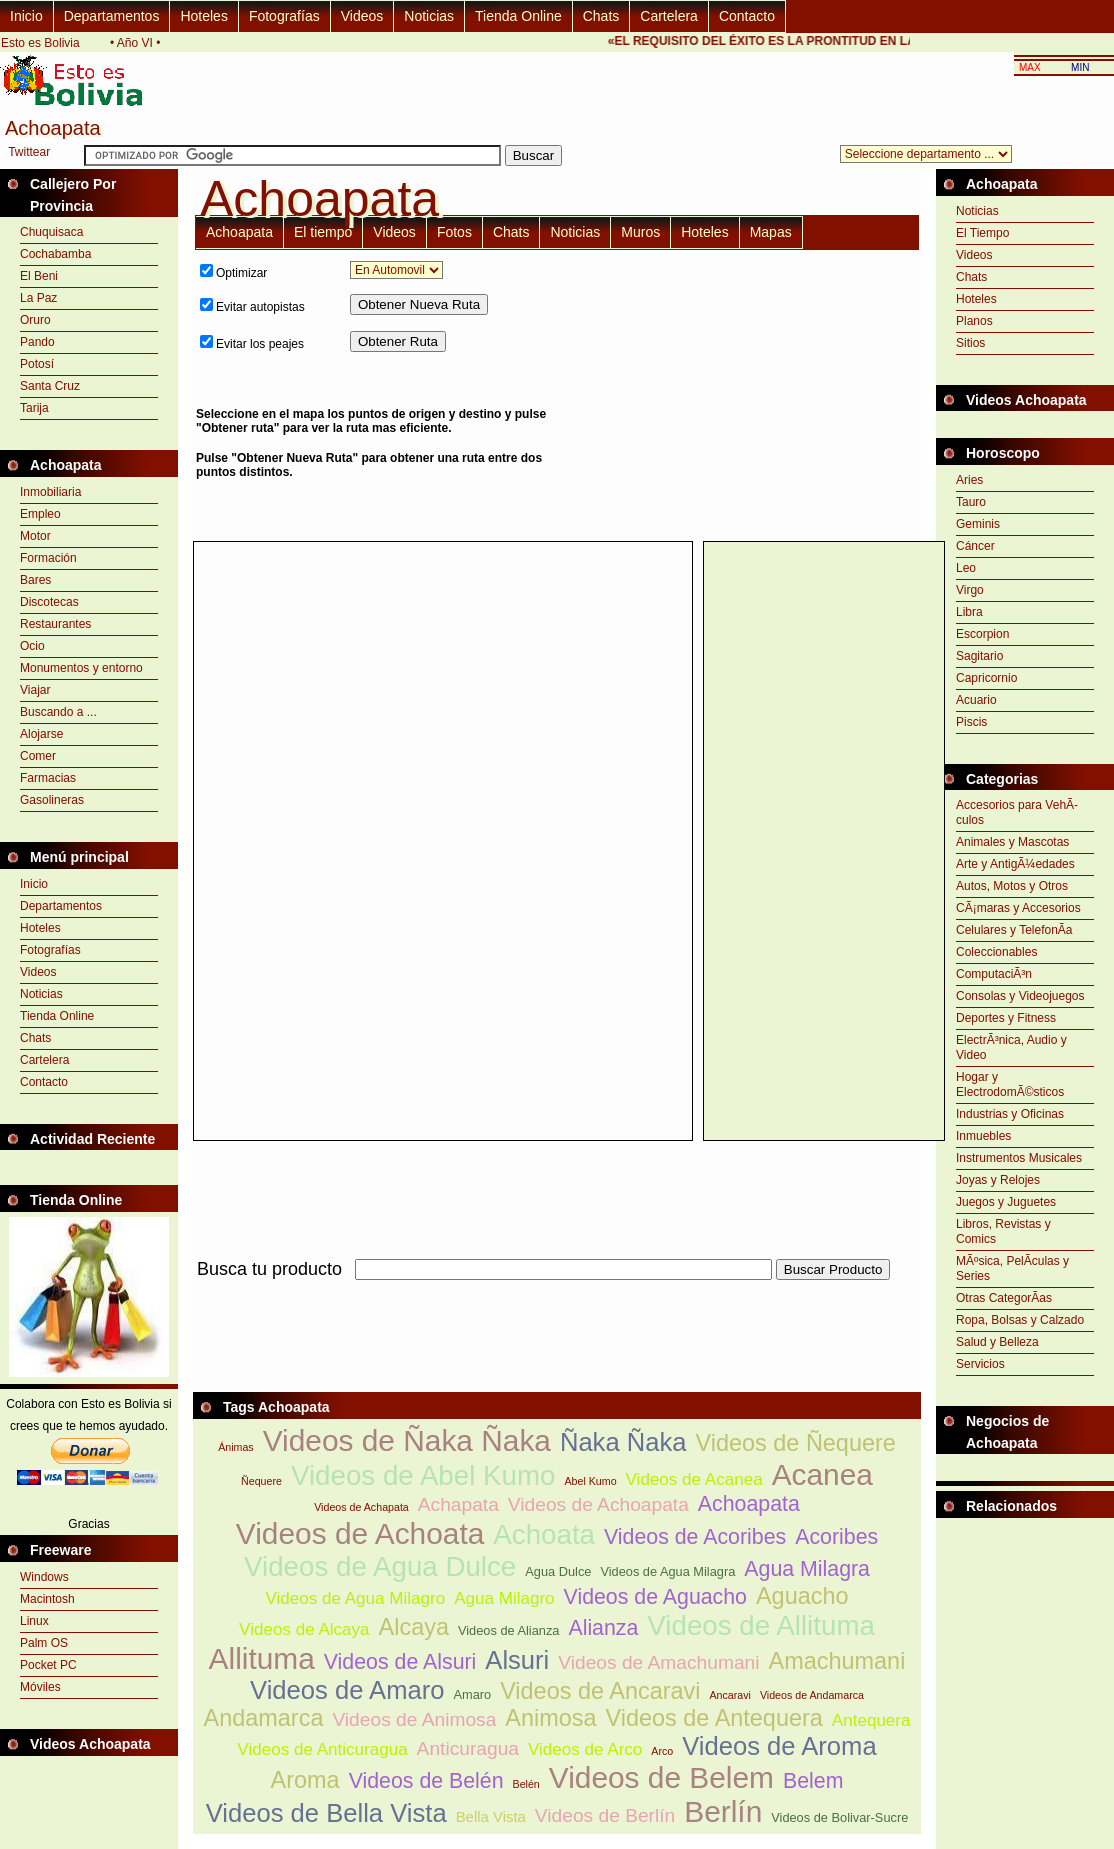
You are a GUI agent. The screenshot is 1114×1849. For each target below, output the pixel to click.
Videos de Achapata (361, 1507)
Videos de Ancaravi (600, 1691)
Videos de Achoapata (598, 1504)
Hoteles (203, 16)
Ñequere (261, 1481)
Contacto (747, 16)
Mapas (771, 232)
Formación (48, 558)
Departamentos (112, 16)
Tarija (34, 408)
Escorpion (982, 634)
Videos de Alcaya (304, 1629)
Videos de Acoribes (695, 1537)
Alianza (603, 1628)
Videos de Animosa (414, 1719)
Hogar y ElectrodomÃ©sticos (1010, 1084)
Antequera (871, 1720)
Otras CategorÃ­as (1004, 1298)
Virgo (970, 590)
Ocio (32, 646)
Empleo (40, 514)
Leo (966, 568)
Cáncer (975, 546)
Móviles (40, 1687)
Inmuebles (983, 1136)
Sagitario (979, 656)
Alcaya (414, 1627)
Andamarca (264, 1718)
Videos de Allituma (761, 1625)
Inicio (26, 16)
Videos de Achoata (360, 1533)
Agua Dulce (558, 1571)
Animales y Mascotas (1012, 842)
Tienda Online (518, 16)
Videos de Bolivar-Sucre (839, 1817)
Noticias (429, 16)
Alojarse (41, 734)
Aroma (305, 1780)
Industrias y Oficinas (1010, 1114)
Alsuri (517, 1660)
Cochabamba (55, 254)
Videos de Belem (661, 1777)
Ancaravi (729, 1695)
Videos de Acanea (694, 1479)
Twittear (29, 152)
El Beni (39, 276)
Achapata (458, 1504)
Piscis (971, 722)
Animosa (550, 1718)
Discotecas (49, 602)
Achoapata (239, 232)
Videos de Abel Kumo (423, 1475)
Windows (44, 1577)
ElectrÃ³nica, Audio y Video (1011, 1047)
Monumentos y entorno (81, 668)
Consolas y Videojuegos (1020, 996)
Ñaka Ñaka (623, 1442)
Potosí (37, 364)
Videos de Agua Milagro (355, 1598)
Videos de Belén (426, 1781)
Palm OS (44, 1643)
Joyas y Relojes (998, 1180)
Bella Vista (491, 1816)
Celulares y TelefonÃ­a (1014, 930)
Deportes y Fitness (1006, 1018)
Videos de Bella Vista (326, 1813)
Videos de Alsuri (400, 1662)
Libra (969, 612)
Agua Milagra (807, 1569)
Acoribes (836, 1537)
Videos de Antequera (714, 1718)
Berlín (723, 1811)
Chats (601, 16)
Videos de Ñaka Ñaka (407, 1440)
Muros (640, 232)
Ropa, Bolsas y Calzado (1020, 1320)
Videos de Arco (585, 1749)
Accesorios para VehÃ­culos (1017, 812)
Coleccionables (996, 952)
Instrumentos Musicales (1019, 1158)
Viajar (35, 690)
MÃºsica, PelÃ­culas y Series (1012, 1268)
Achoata (544, 1534)
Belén (526, 1784)
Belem (813, 1781)
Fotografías (284, 16)
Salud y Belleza (997, 1342)
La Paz (38, 298)
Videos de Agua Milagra (667, 1571)
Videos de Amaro (347, 1690)
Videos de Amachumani (658, 1662)
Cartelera (669, 16)
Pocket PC (48, 1665)
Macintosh (47, 1599)
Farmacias (48, 778)
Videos (362, 16)
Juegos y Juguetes (1006, 1202)
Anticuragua (468, 1748)
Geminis (978, 524)
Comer (38, 756)
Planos (974, 321)
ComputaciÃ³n (994, 974)
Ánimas (236, 1447)
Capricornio (986, 678)
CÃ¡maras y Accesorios (1018, 908)
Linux (34, 1621)
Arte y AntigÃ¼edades (1015, 864)
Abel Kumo (590, 1481)
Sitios (970, 343)
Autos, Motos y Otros (1012, 886)
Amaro (472, 1694)
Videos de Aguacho (655, 1597)
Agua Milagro (504, 1598)
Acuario (976, 700)
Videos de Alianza (509, 1630)
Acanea (822, 1474)
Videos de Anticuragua (322, 1749)
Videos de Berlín (605, 1815)
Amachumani (837, 1661)
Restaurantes (55, 624)
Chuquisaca (51, 232)
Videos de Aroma (779, 1746)
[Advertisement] (750, 395)
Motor (35, 536)
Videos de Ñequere (795, 1443)
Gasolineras (52, 800)
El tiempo (323, 232)
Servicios (980, 1364)
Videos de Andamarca (812, 1695)
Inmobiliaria (50, 492)
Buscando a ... (58, 712)
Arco (662, 1751)
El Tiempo (982, 233)
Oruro (35, 320)
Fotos (454, 232)
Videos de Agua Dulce (380, 1566)
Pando (37, 342)
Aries (969, 480)
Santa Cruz (50, 386)
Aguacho (802, 1596)
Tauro (971, 502)
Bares (35, 580)
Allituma (262, 1658)
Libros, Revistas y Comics (1003, 1231)
